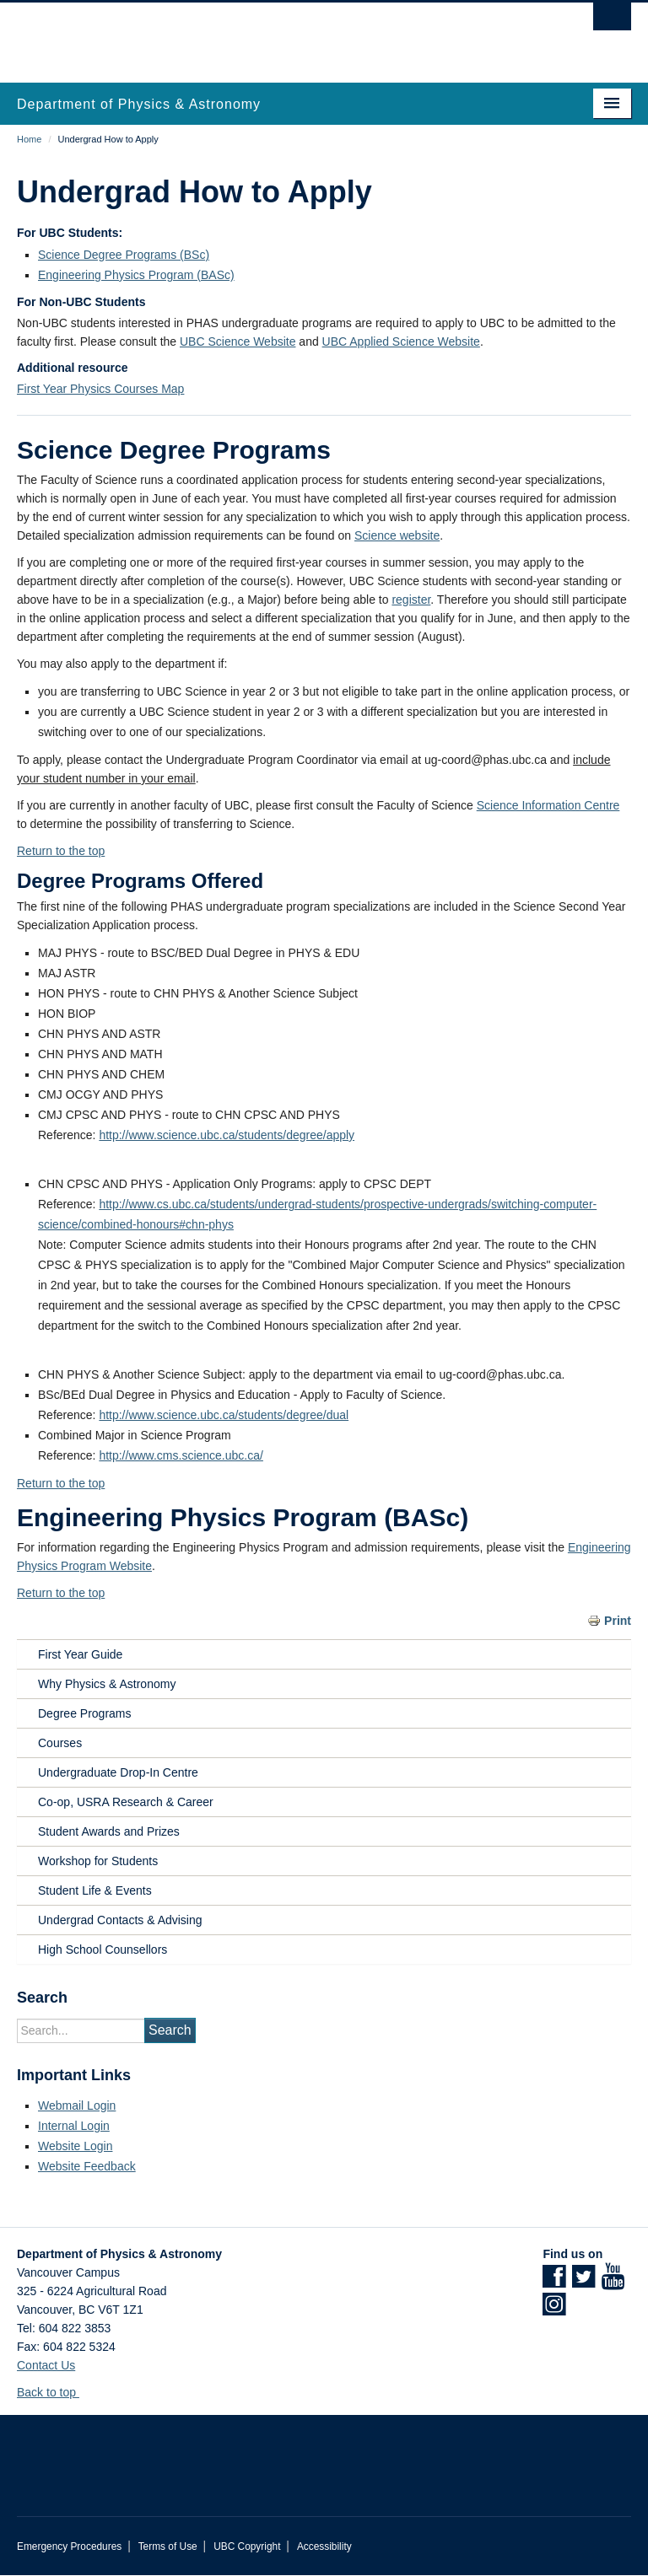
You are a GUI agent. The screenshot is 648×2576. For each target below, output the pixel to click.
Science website (397, 535)
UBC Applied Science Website (401, 341)
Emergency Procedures (69, 2546)
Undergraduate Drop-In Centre (118, 1772)
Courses (60, 1743)
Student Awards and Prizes (109, 1831)
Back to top (54, 2392)
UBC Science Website (237, 341)
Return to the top (61, 851)
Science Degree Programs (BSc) (123, 254)
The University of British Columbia (278, 35)
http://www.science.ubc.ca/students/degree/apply (226, 1135)
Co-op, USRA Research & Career (125, 1802)
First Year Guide (80, 1654)
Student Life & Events (95, 1890)
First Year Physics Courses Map (100, 388)
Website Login (75, 2146)
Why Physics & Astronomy (107, 1684)
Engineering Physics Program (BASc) (136, 275)
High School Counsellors (102, 1949)
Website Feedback (87, 2166)
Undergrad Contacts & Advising (120, 1920)
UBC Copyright (246, 2546)
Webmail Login (77, 2105)
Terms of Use (167, 2546)
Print (617, 1620)
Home (29, 139)
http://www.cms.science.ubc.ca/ (181, 1455)
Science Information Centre (548, 805)
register (411, 599)
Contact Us (46, 2365)
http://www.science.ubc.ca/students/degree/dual (223, 1415)
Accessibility (324, 2546)
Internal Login (74, 2125)
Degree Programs (85, 1713)
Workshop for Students (98, 1861)
